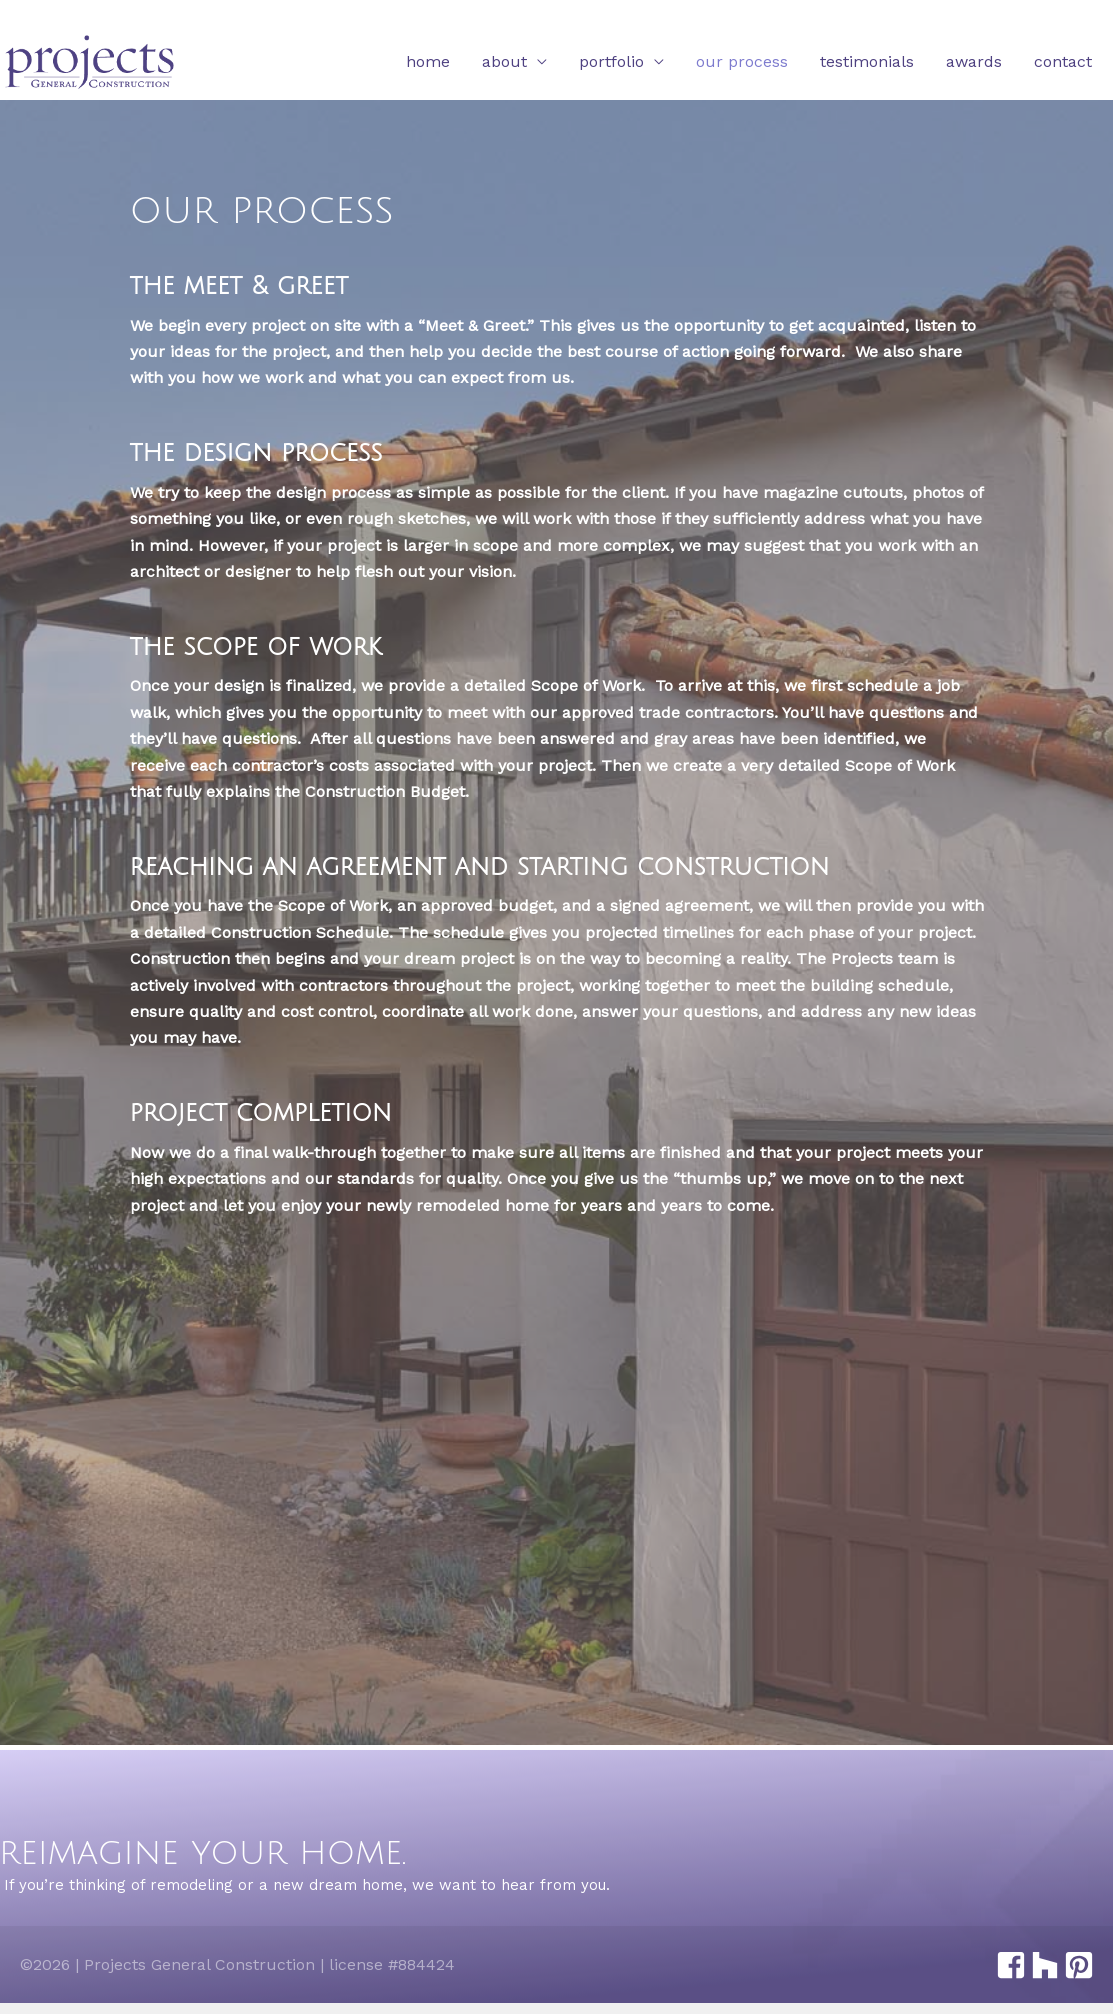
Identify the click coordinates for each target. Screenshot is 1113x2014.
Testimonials (867, 62)
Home (428, 62)
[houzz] (1044, 1965)
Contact (1063, 62)
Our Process (742, 62)
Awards (974, 62)
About (504, 62)
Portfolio (611, 62)
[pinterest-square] (1078, 1965)
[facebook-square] (1010, 1965)
